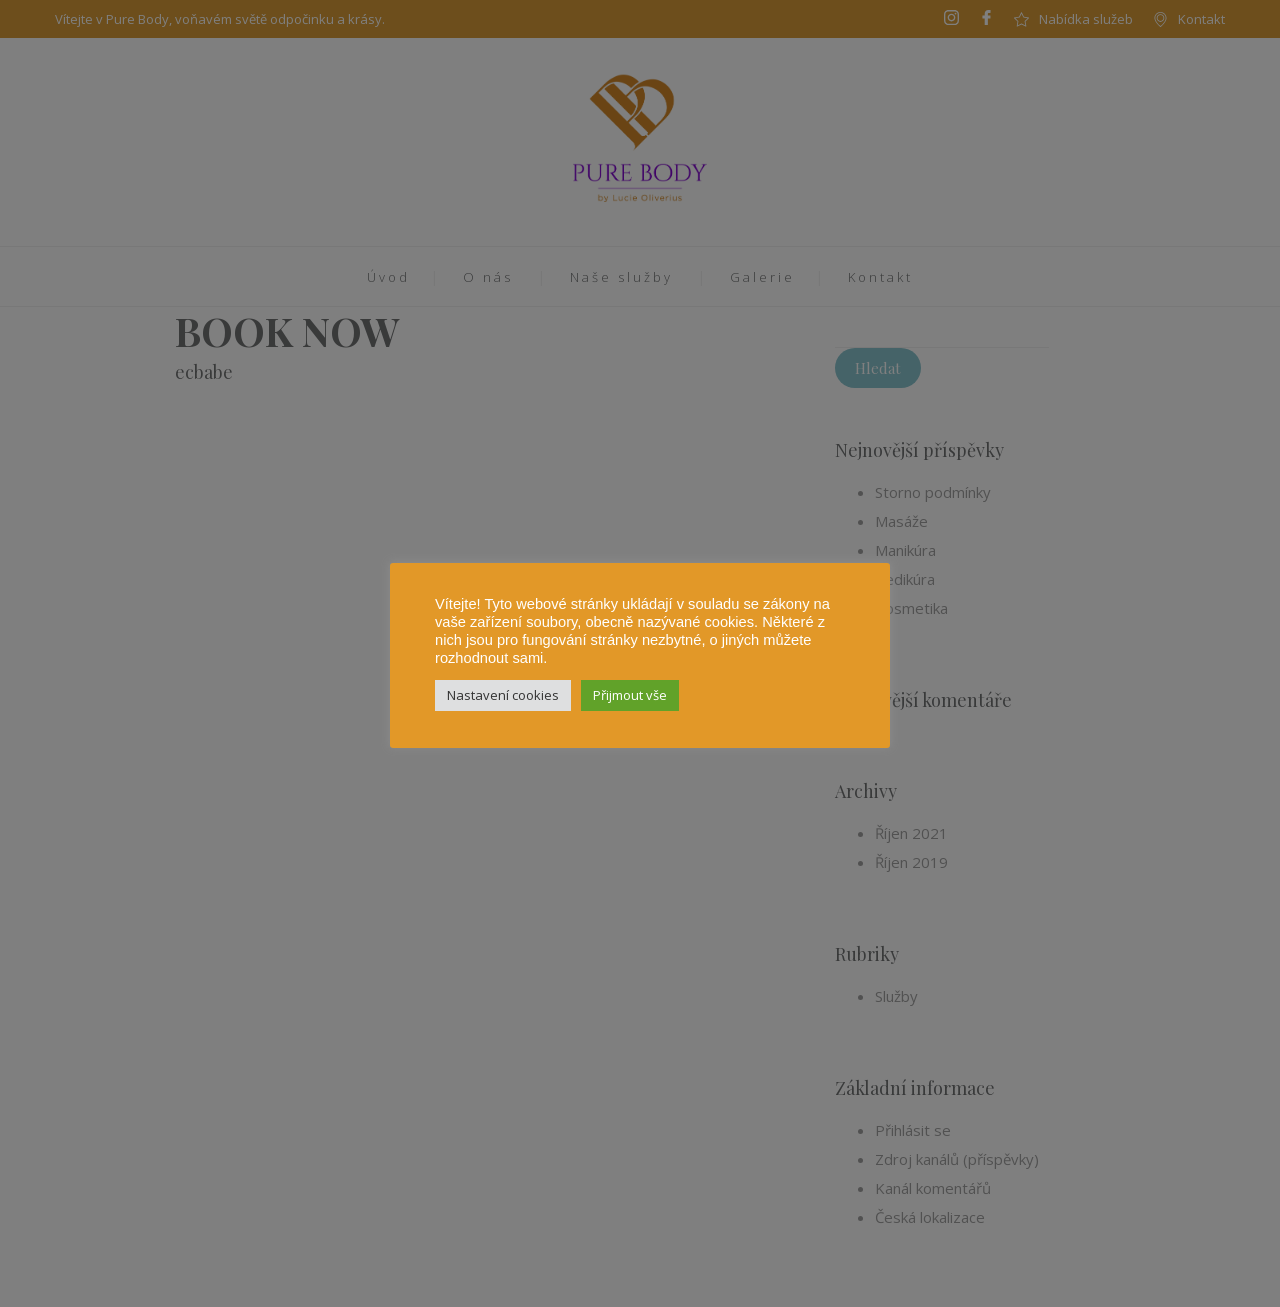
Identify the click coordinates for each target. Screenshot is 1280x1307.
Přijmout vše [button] (630, 695)
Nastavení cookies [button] (503, 695)
